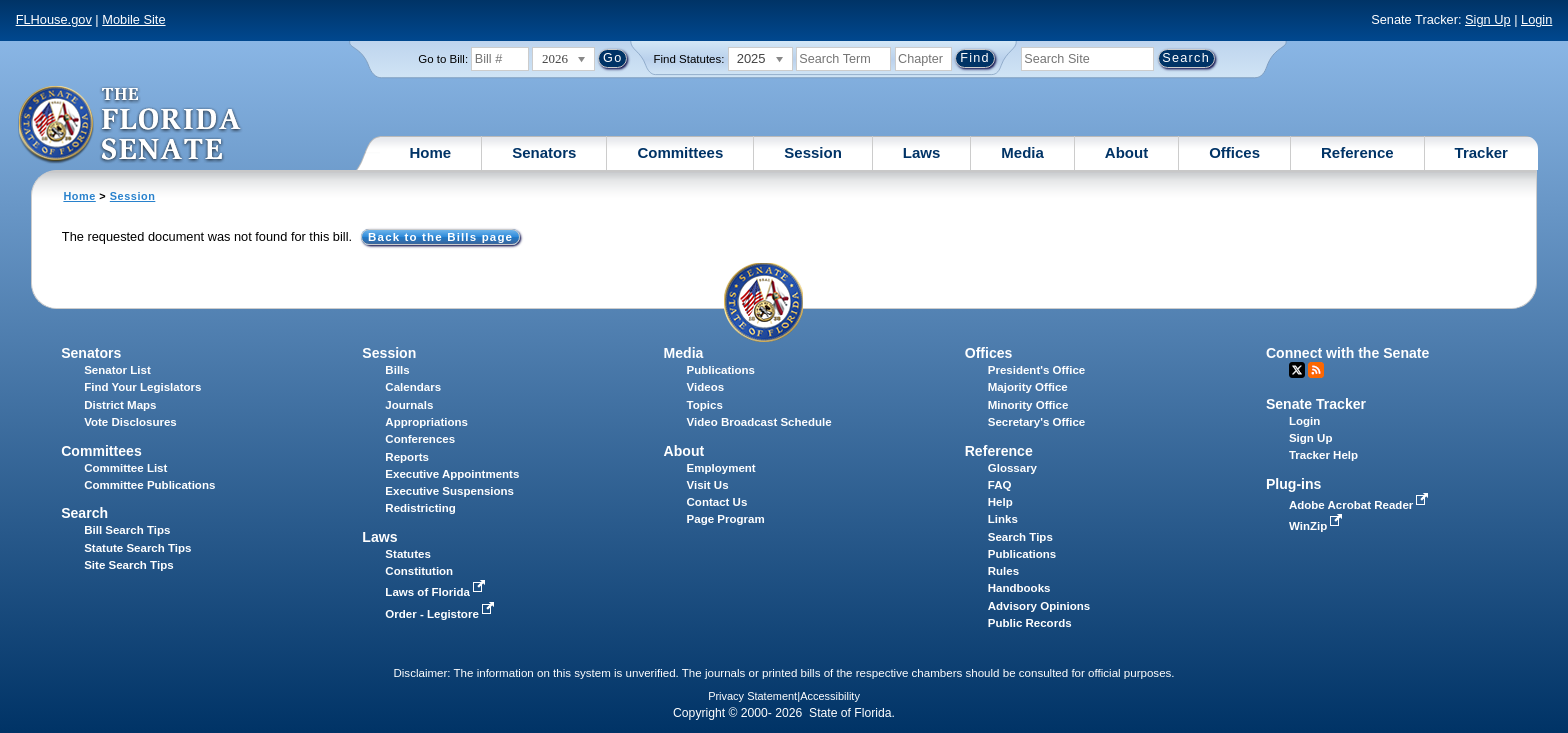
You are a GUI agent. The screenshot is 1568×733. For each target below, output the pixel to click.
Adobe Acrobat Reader (1361, 505)
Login (1536, 19)
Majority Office (1028, 387)
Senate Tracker (1316, 404)
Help (1000, 502)
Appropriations (426, 422)
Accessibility (830, 696)
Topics (705, 405)
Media (1022, 152)
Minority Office (1028, 405)
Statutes (407, 554)
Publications (721, 370)
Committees (680, 152)
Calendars (413, 387)
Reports (407, 457)
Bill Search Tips (127, 530)
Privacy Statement (752, 696)
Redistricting (420, 508)
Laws (922, 152)
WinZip (1317, 526)
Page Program (726, 519)
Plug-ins (1294, 484)
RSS (1316, 370)
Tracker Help (1323, 455)
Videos (706, 387)
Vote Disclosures (130, 422)
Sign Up (1488, 19)
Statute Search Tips (137, 548)
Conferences (420, 439)
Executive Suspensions (449, 491)
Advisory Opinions (1039, 606)
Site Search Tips (128, 565)
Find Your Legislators (142, 387)
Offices (1234, 152)
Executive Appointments (452, 474)
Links (1003, 519)
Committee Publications (149, 485)
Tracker (1481, 152)
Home (431, 152)
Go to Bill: (443, 59)
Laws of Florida (437, 592)
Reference (1357, 152)
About (1126, 152)
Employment (721, 468)
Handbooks (1019, 588)
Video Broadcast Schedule (759, 422)
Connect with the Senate (1347, 353)
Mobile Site (133, 19)
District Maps (120, 405)
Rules (1003, 571)
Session (813, 152)
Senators (544, 152)
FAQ (1000, 485)
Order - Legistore (441, 614)
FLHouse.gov (54, 19)
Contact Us (717, 502)
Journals (409, 405)
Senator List (117, 370)
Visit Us (708, 485)
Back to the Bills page (440, 237)
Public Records (1030, 623)
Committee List (125, 468)
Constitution (419, 571)
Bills (397, 370)
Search (84, 513)
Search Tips (1020, 537)
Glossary (1012, 468)
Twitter (1297, 370)
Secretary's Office (1036, 422)
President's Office (1036, 370)
